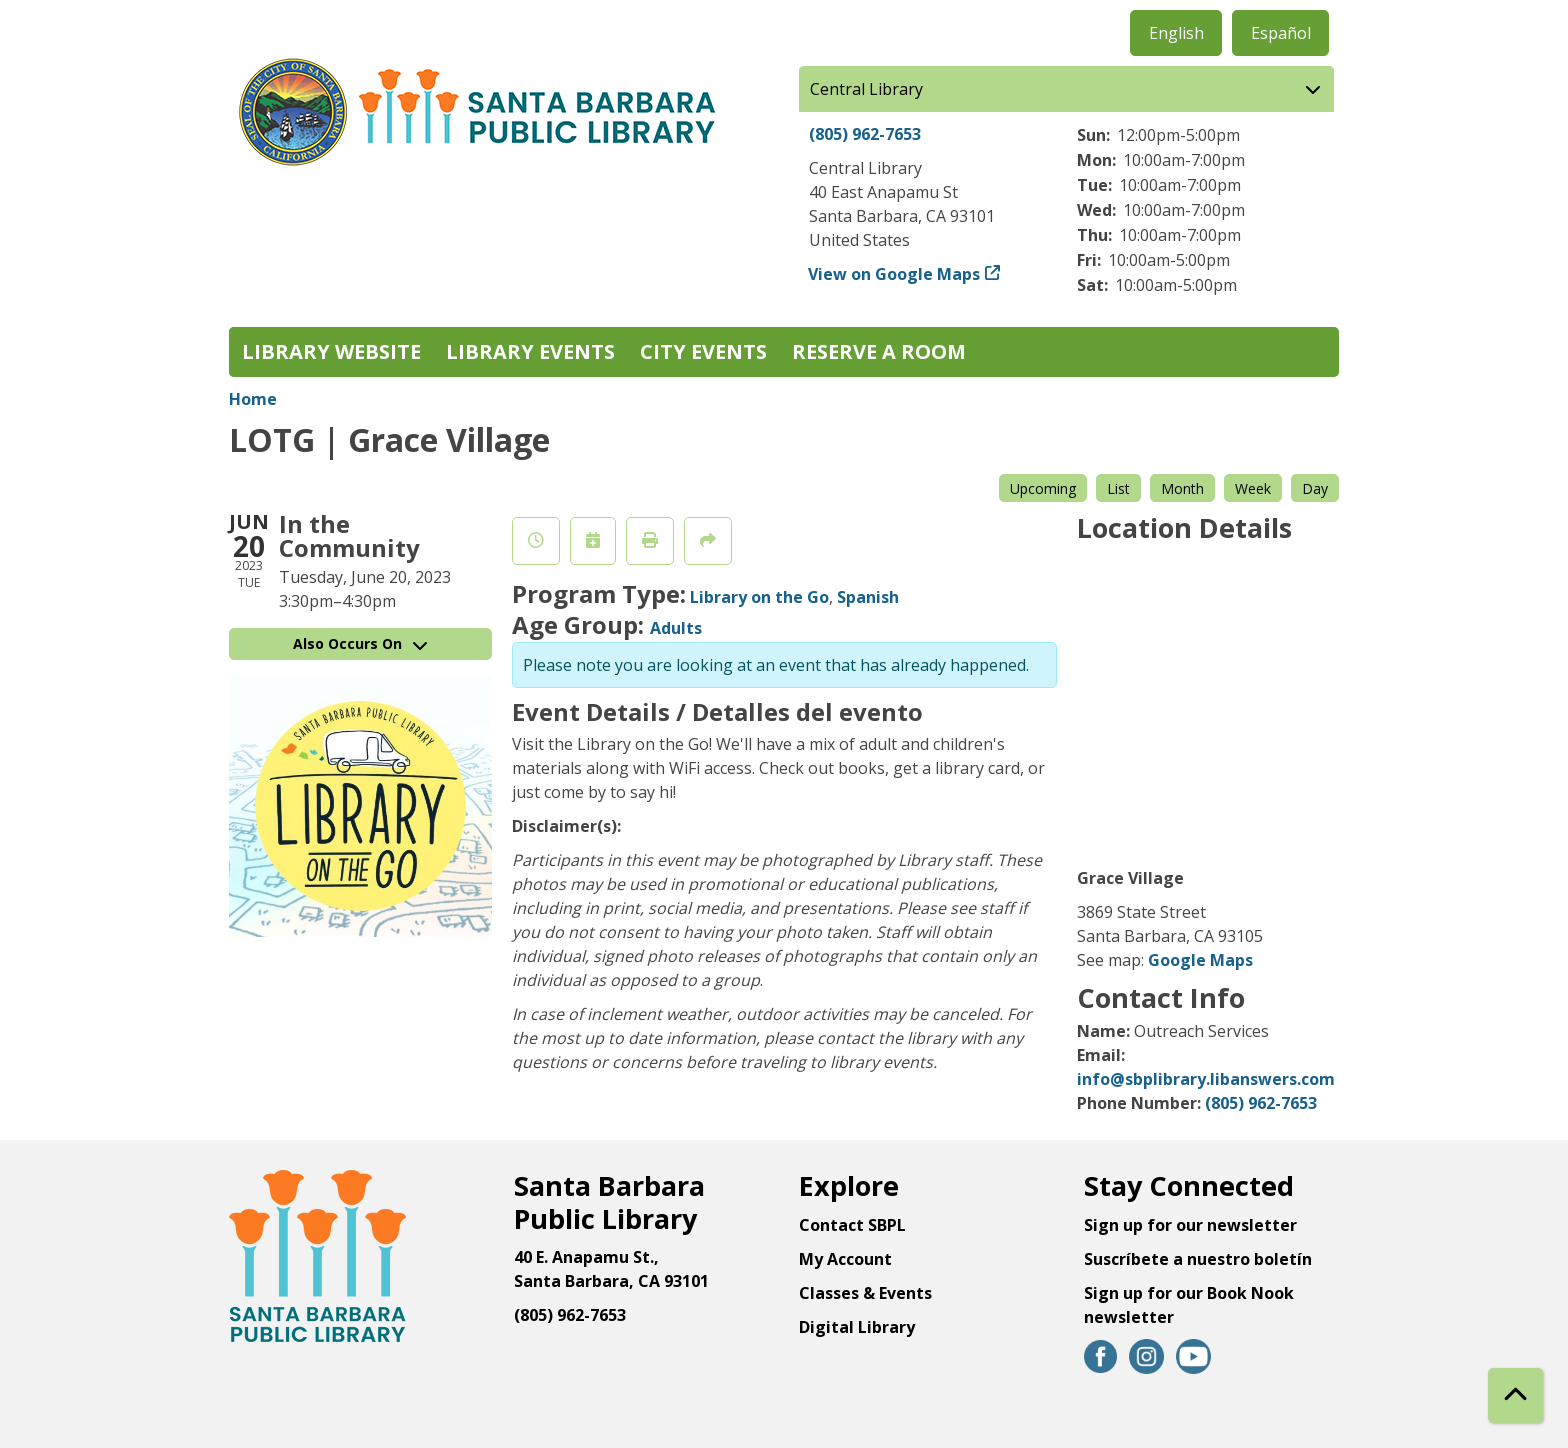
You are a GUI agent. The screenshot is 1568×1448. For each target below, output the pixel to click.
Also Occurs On (360, 643)
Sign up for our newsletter (1190, 1225)
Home (253, 399)
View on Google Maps (894, 274)
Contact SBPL (852, 1225)
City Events (703, 351)
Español (1281, 33)
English (1176, 33)
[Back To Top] (1515, 1395)
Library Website (331, 351)
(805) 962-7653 (865, 134)
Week (1253, 488)
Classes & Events (865, 1293)
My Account (845, 1259)
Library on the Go (759, 597)
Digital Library (857, 1327)
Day (1315, 488)
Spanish (868, 597)
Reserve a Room (879, 351)
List (1118, 488)
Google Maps (1200, 960)
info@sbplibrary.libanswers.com (1206, 1079)
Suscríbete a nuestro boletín (1198, 1259)
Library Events (530, 351)
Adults (676, 628)
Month (1182, 488)
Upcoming (1043, 488)
